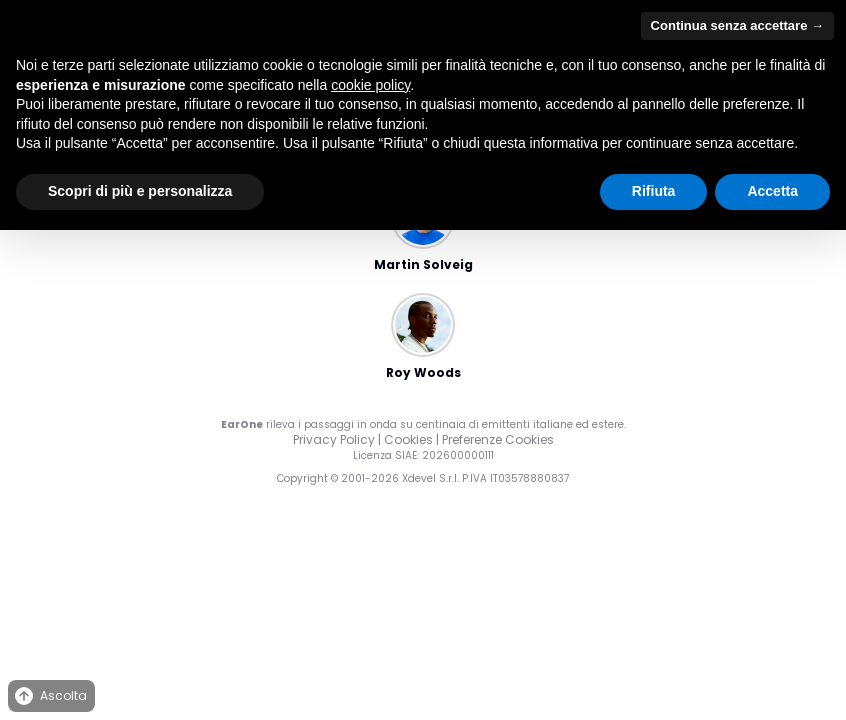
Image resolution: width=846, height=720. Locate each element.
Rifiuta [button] (654, 191)
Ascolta (49, 696)
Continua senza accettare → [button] (737, 25)
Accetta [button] (772, 191)
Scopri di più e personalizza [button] (140, 191)
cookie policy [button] (370, 85)
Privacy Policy (334, 439)
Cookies (408, 439)
